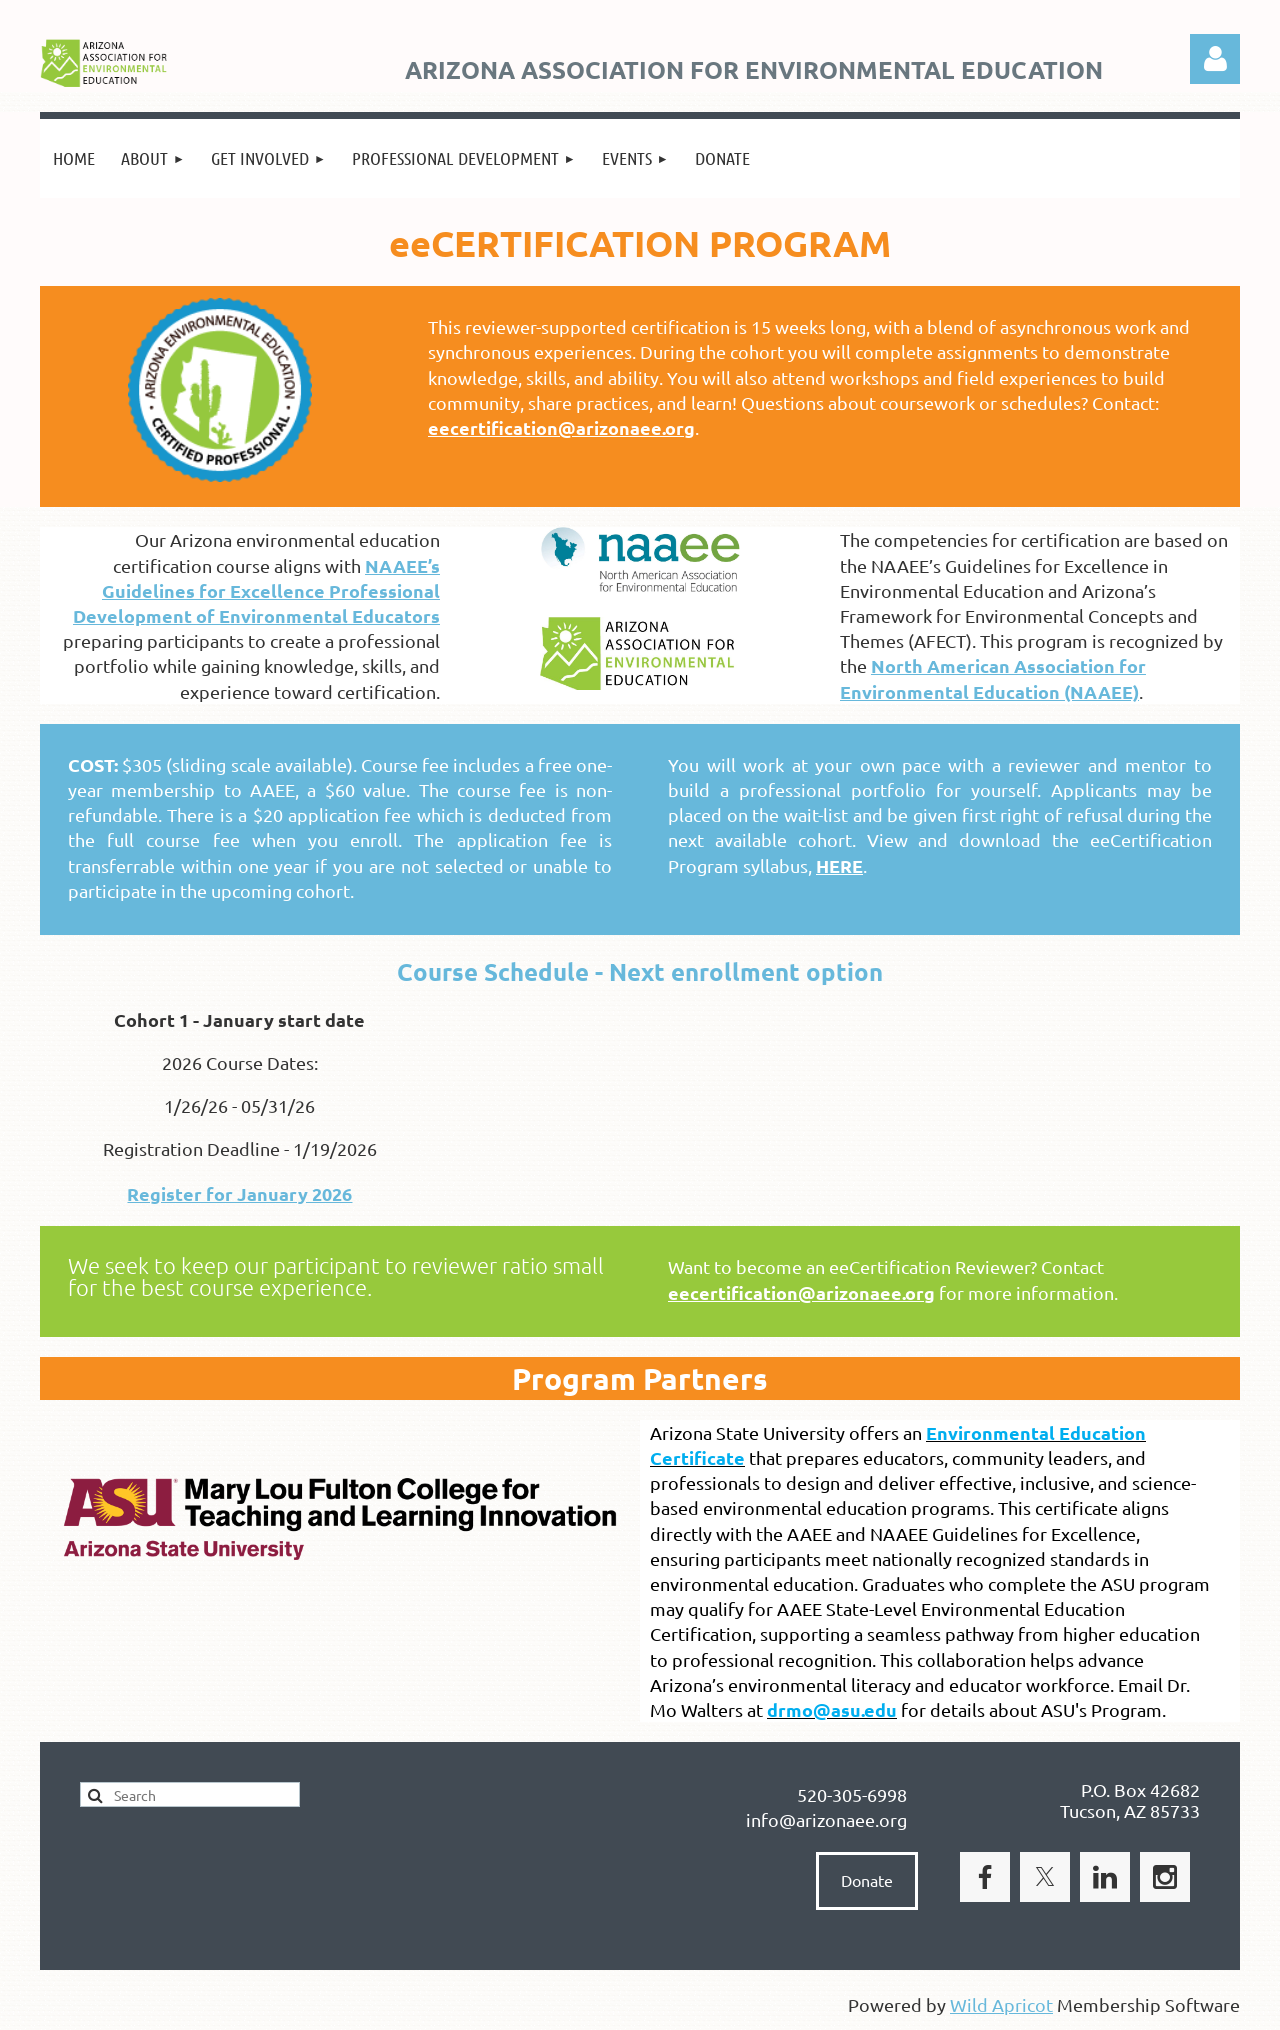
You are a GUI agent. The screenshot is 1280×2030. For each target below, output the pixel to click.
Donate (867, 1880)
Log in (1215, 59)
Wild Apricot (1001, 2004)
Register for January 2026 (239, 1193)
